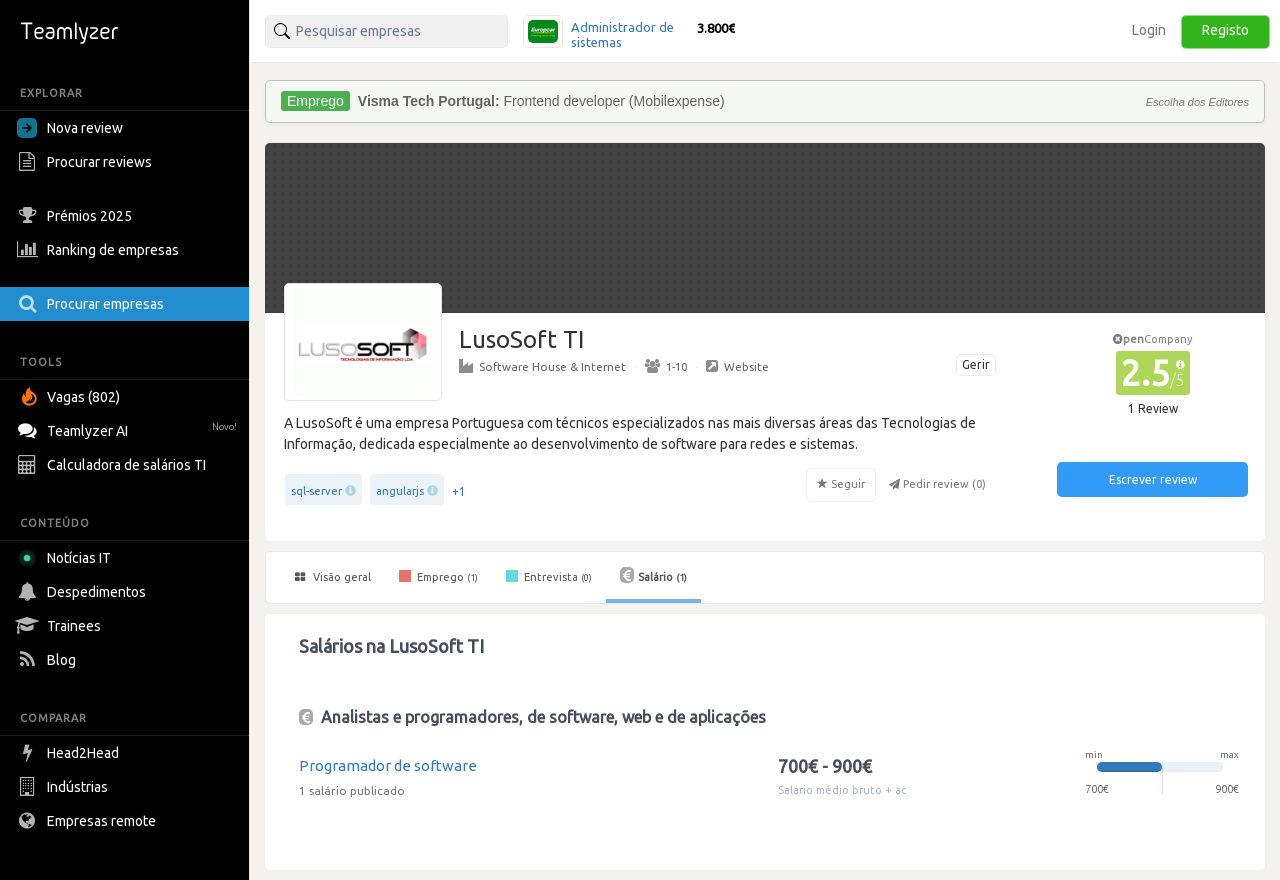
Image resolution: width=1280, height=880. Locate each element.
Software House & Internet (542, 366)
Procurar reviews (87, 162)
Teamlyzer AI (129, 428)
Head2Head (70, 753)
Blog (49, 660)
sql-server (316, 491)
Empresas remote (89, 821)
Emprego (438, 576)
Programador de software (388, 765)
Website (737, 366)
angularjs (400, 491)
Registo (1225, 30)
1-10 (666, 366)
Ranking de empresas (100, 250)
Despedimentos (84, 592)
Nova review (70, 128)
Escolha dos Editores (1197, 102)
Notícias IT (67, 558)
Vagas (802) (71, 397)
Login (1149, 30)
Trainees (61, 626)
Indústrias (65, 787)
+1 (459, 491)
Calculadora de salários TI (114, 465)
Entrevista (549, 576)
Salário (653, 575)
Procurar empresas (93, 304)
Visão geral (333, 577)
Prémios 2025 (77, 216)
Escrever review (1153, 479)
